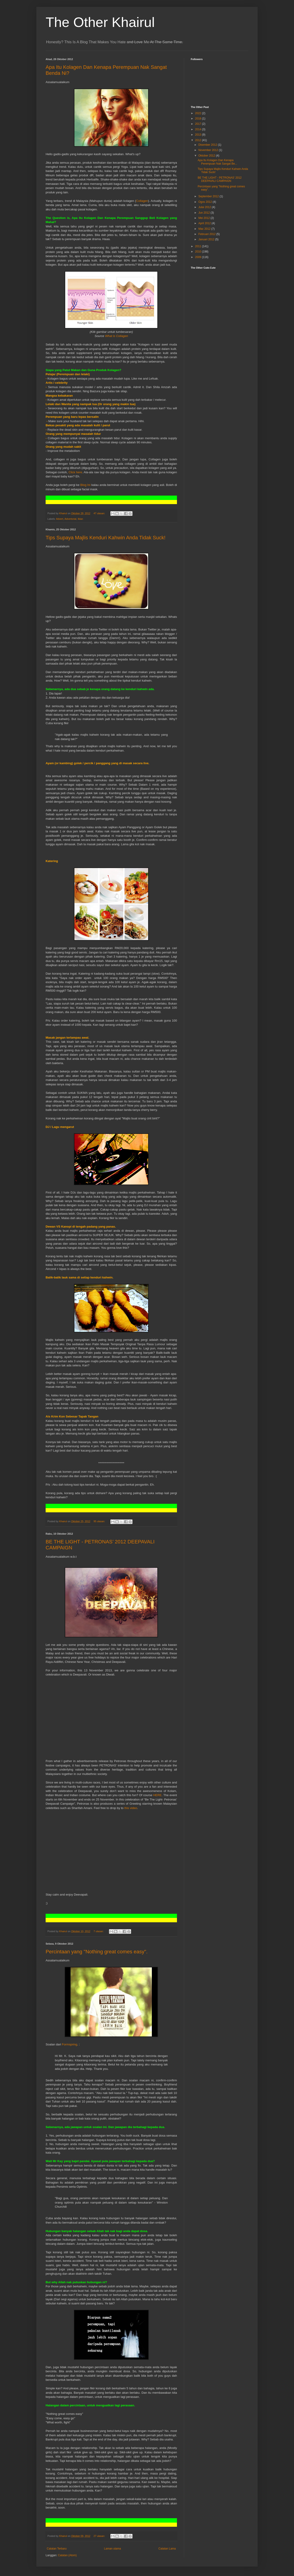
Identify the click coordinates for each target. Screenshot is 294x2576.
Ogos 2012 (205, 201)
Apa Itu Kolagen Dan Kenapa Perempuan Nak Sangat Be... (217, 162)
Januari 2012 (206, 239)
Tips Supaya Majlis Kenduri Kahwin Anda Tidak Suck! (105, 537)
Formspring (69, 2044)
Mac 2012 (204, 228)
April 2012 (205, 223)
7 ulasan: (99, 1931)
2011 (198, 246)
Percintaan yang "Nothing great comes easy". (96, 1952)
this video (130, 1808)
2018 (198, 118)
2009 (198, 257)
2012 (198, 140)
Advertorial (70, 518)
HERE (157, 1795)
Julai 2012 (205, 207)
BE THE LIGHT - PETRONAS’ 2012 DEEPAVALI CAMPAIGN (220, 179)
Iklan (80, 518)
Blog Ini (85, 485)
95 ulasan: (100, 1521)
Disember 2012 (208, 144)
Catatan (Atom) (67, 2555)
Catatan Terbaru (57, 2548)
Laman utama (112, 2548)
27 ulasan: (100, 2536)
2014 (198, 129)
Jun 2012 (204, 212)
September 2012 (209, 196)
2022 (198, 113)
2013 (198, 134)
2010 (198, 251)
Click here (75, 472)
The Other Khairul (100, 22)
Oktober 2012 (207, 155)
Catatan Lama (167, 2548)
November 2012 (208, 150)
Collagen (142, 201)
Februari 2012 (207, 234)
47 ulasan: (100, 513)
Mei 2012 (204, 218)
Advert (59, 518)
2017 (198, 123)
